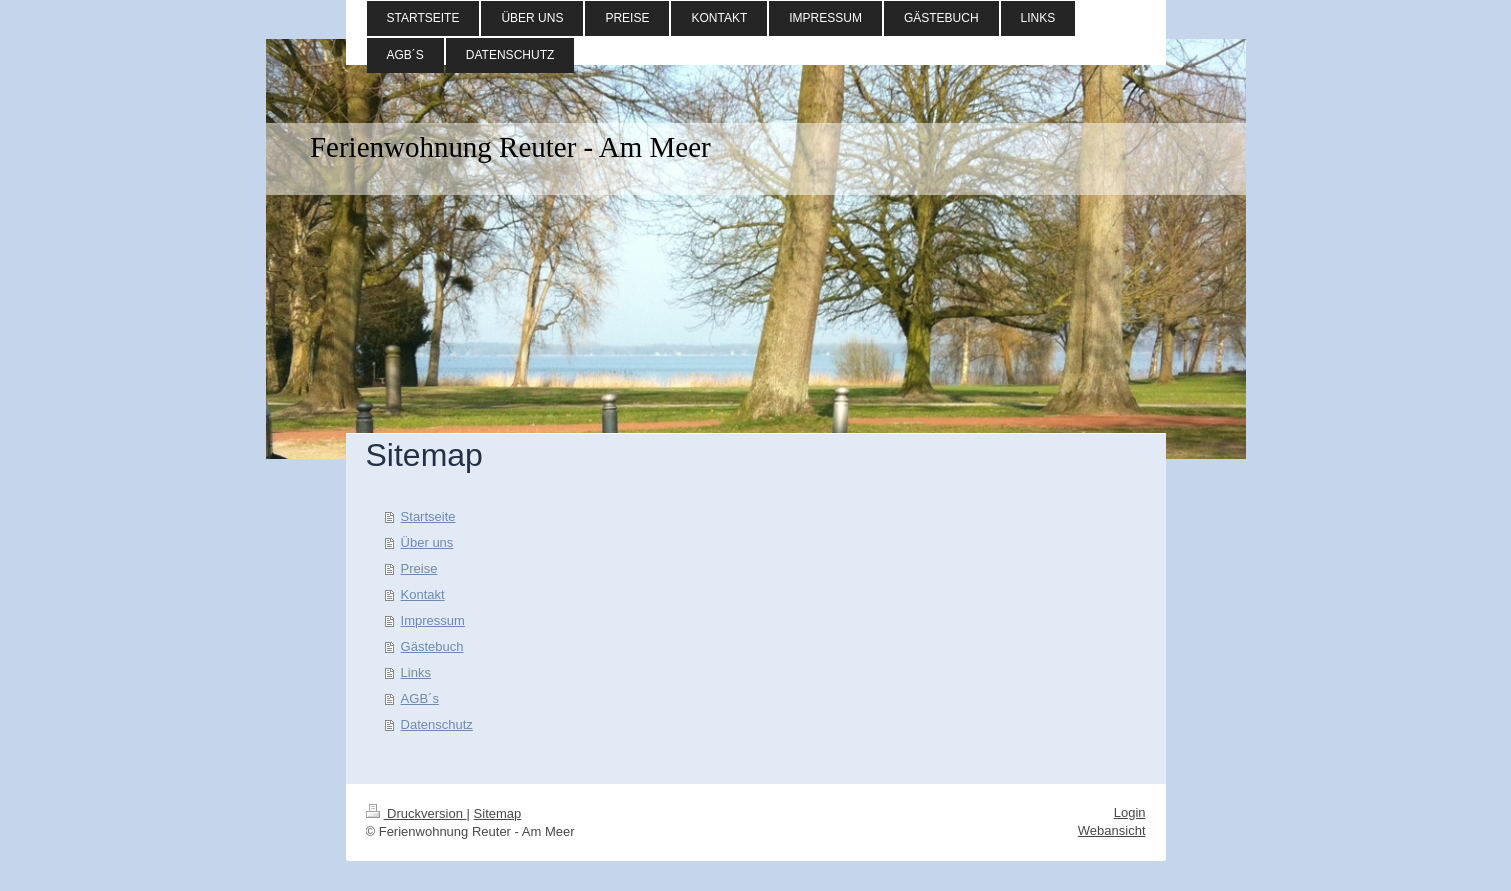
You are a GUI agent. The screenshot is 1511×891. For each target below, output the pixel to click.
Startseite (428, 516)
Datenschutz (437, 724)
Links (416, 672)
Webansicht (1112, 830)
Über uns (427, 542)
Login (1130, 812)
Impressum (433, 620)
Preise (419, 568)
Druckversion (416, 813)
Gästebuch (432, 646)
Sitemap (498, 813)
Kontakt (423, 594)
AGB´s (420, 698)
